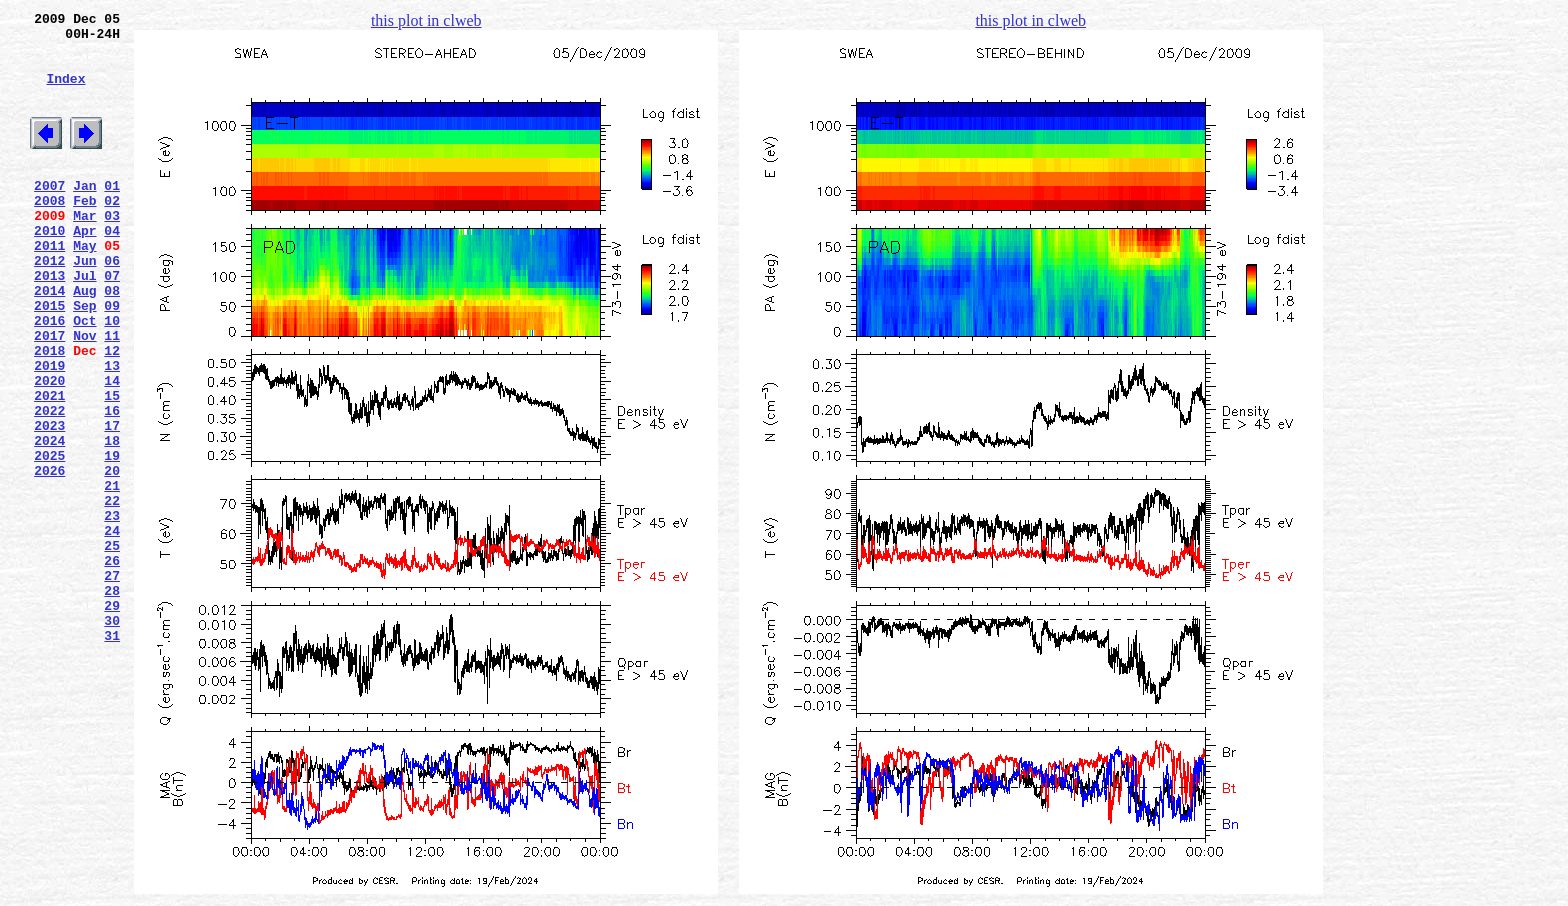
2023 (49, 503)
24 (112, 629)
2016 (49, 377)
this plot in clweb (426, 20)
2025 (49, 539)
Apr (84, 269)
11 (112, 395)
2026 (49, 557)
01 (112, 215)
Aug (84, 341)
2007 (49, 215)
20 (112, 557)
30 (112, 737)
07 (112, 323)
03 (112, 251)
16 (112, 485)
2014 (49, 341)
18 (112, 521)
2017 (49, 395)
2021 (49, 467)
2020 (49, 449)
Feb (84, 233)
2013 (49, 323)
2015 (49, 359)
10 (112, 377)
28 (112, 701)
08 (112, 341)
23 (112, 611)
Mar (84, 251)
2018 (49, 413)
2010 (49, 269)
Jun (84, 305)
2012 (49, 305)
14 (112, 449)
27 (112, 683)
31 (112, 755)
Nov (84, 395)
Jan (84, 215)
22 (112, 593)
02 (112, 233)
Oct (84, 377)
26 (112, 665)
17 (112, 503)
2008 (49, 233)
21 (112, 575)
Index (65, 93)
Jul (84, 323)
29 (112, 719)
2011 (49, 287)
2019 (49, 431)
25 (112, 647)
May (84, 287)
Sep (84, 359)
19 (112, 539)
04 (112, 269)
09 (112, 359)
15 (112, 467)
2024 (49, 521)
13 (112, 431)
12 (112, 413)
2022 (49, 485)
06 (112, 305)
